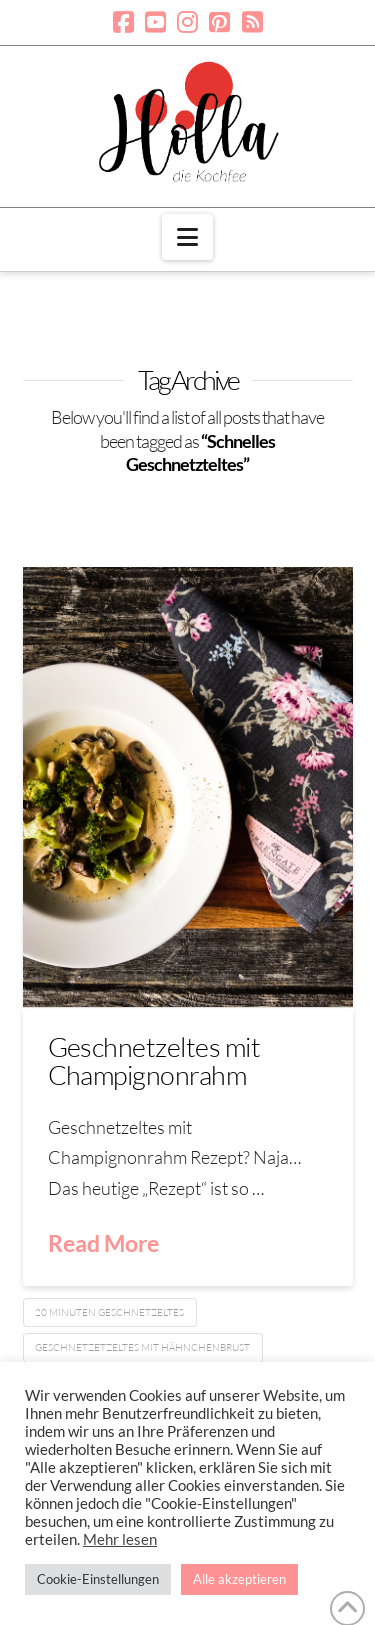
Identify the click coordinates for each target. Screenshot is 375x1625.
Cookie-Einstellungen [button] (98, 1579)
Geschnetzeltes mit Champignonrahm (154, 1060)
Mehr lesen (120, 1539)
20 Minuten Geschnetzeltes (109, 1312)
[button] (187, 237)
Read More (103, 1243)
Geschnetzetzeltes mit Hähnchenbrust (142, 1347)
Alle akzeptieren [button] (239, 1579)
